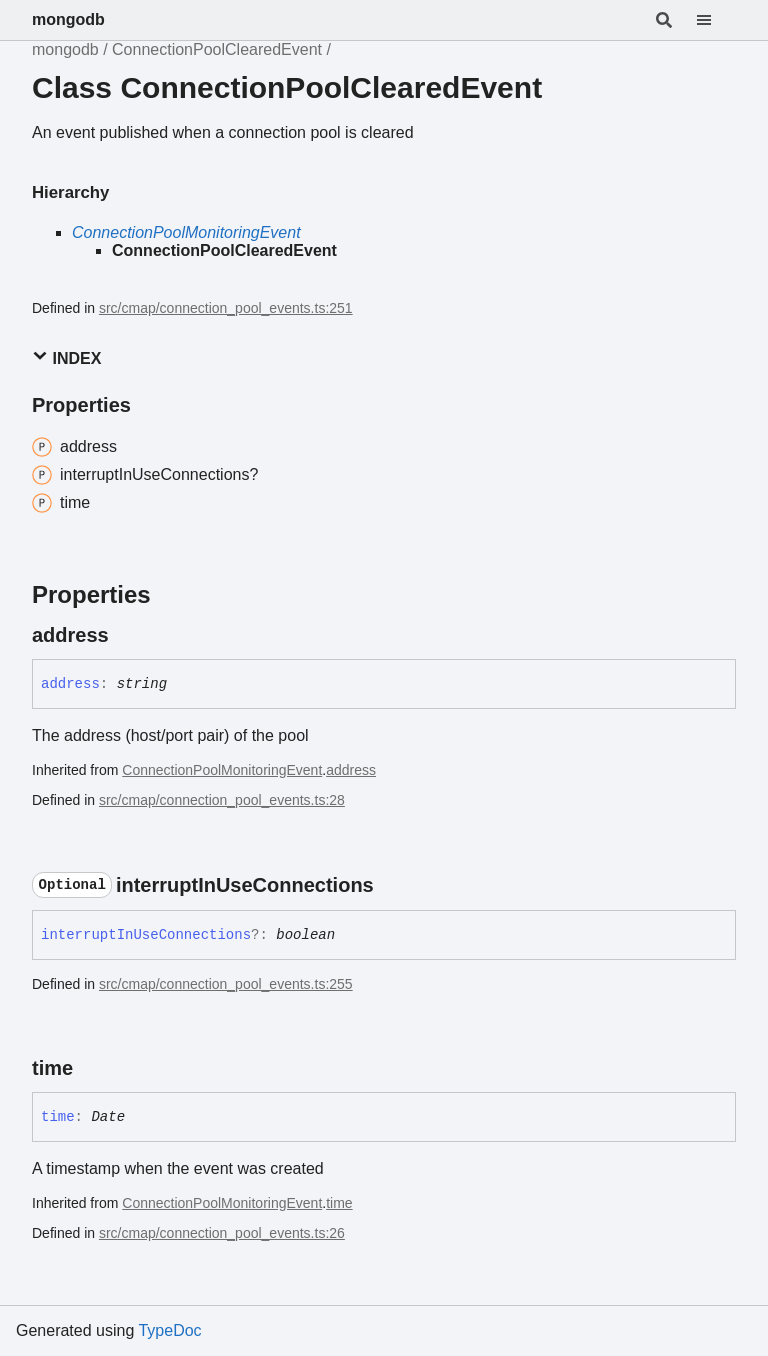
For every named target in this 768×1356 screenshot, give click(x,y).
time (339, 1203)
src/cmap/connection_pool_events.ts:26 (222, 1233)
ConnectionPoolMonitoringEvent (186, 232)
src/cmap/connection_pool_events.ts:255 (226, 984)
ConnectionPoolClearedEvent (217, 49)
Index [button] (66, 357)
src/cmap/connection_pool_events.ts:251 (226, 308)
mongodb (68, 19)
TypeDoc (169, 1330)
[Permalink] (127, 635)
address (351, 770)
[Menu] (716, 20)
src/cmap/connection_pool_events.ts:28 (222, 800)
